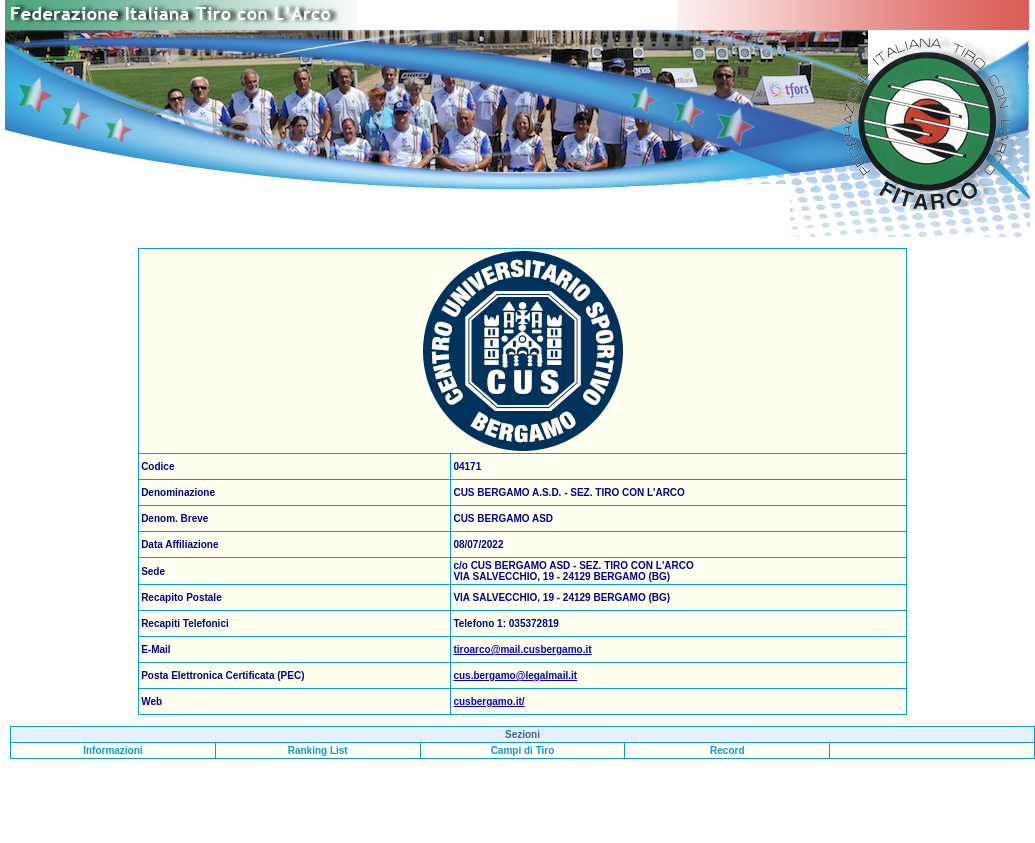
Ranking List (318, 750)
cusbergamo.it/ (488, 701)
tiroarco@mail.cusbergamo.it (522, 649)
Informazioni (112, 750)
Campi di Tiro (523, 750)
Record (727, 750)
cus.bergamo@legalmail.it (515, 675)
